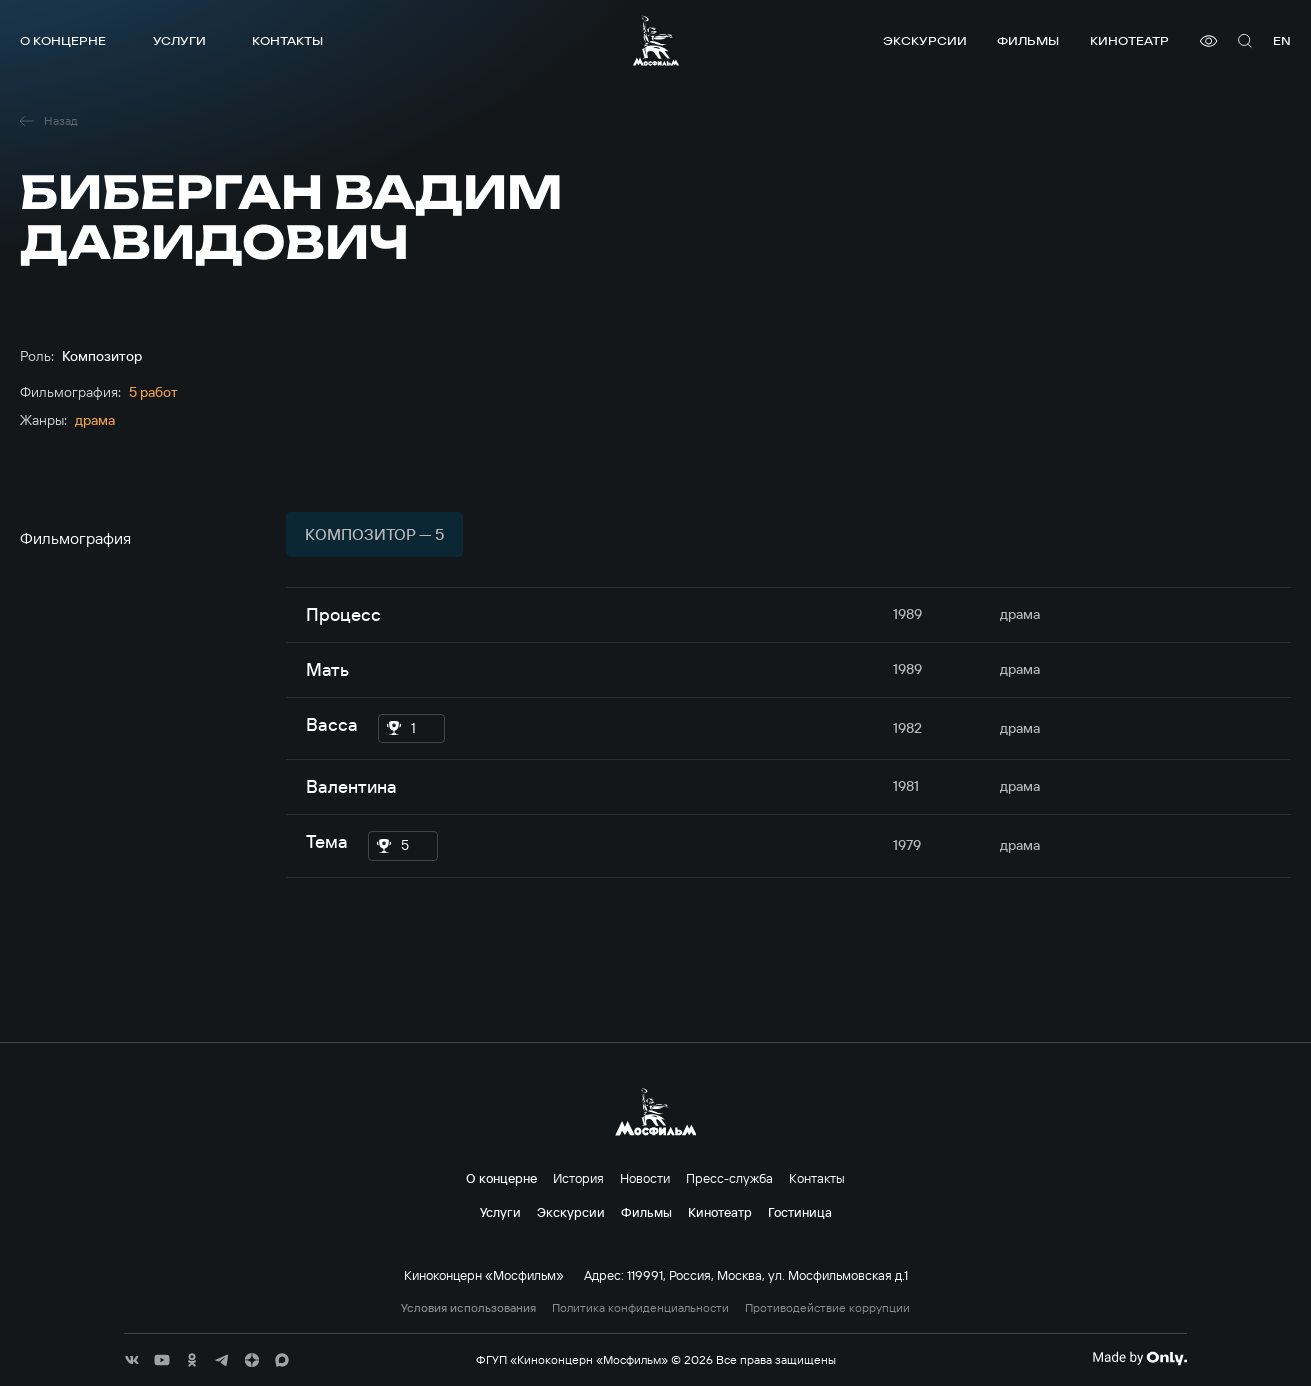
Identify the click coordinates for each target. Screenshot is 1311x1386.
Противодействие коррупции (827, 1308)
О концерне (63, 40)
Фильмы (1028, 40)
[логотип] (656, 40)
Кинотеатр (1129, 40)
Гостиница (800, 1212)
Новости (645, 1178)
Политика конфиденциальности (640, 1308)
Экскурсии (925, 40)
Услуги (179, 40)
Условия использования (468, 1308)
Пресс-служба (729, 1178)
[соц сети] (132, 1360)
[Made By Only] (1139, 1358)
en (1282, 40)
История (578, 1178)
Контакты (287, 40)
